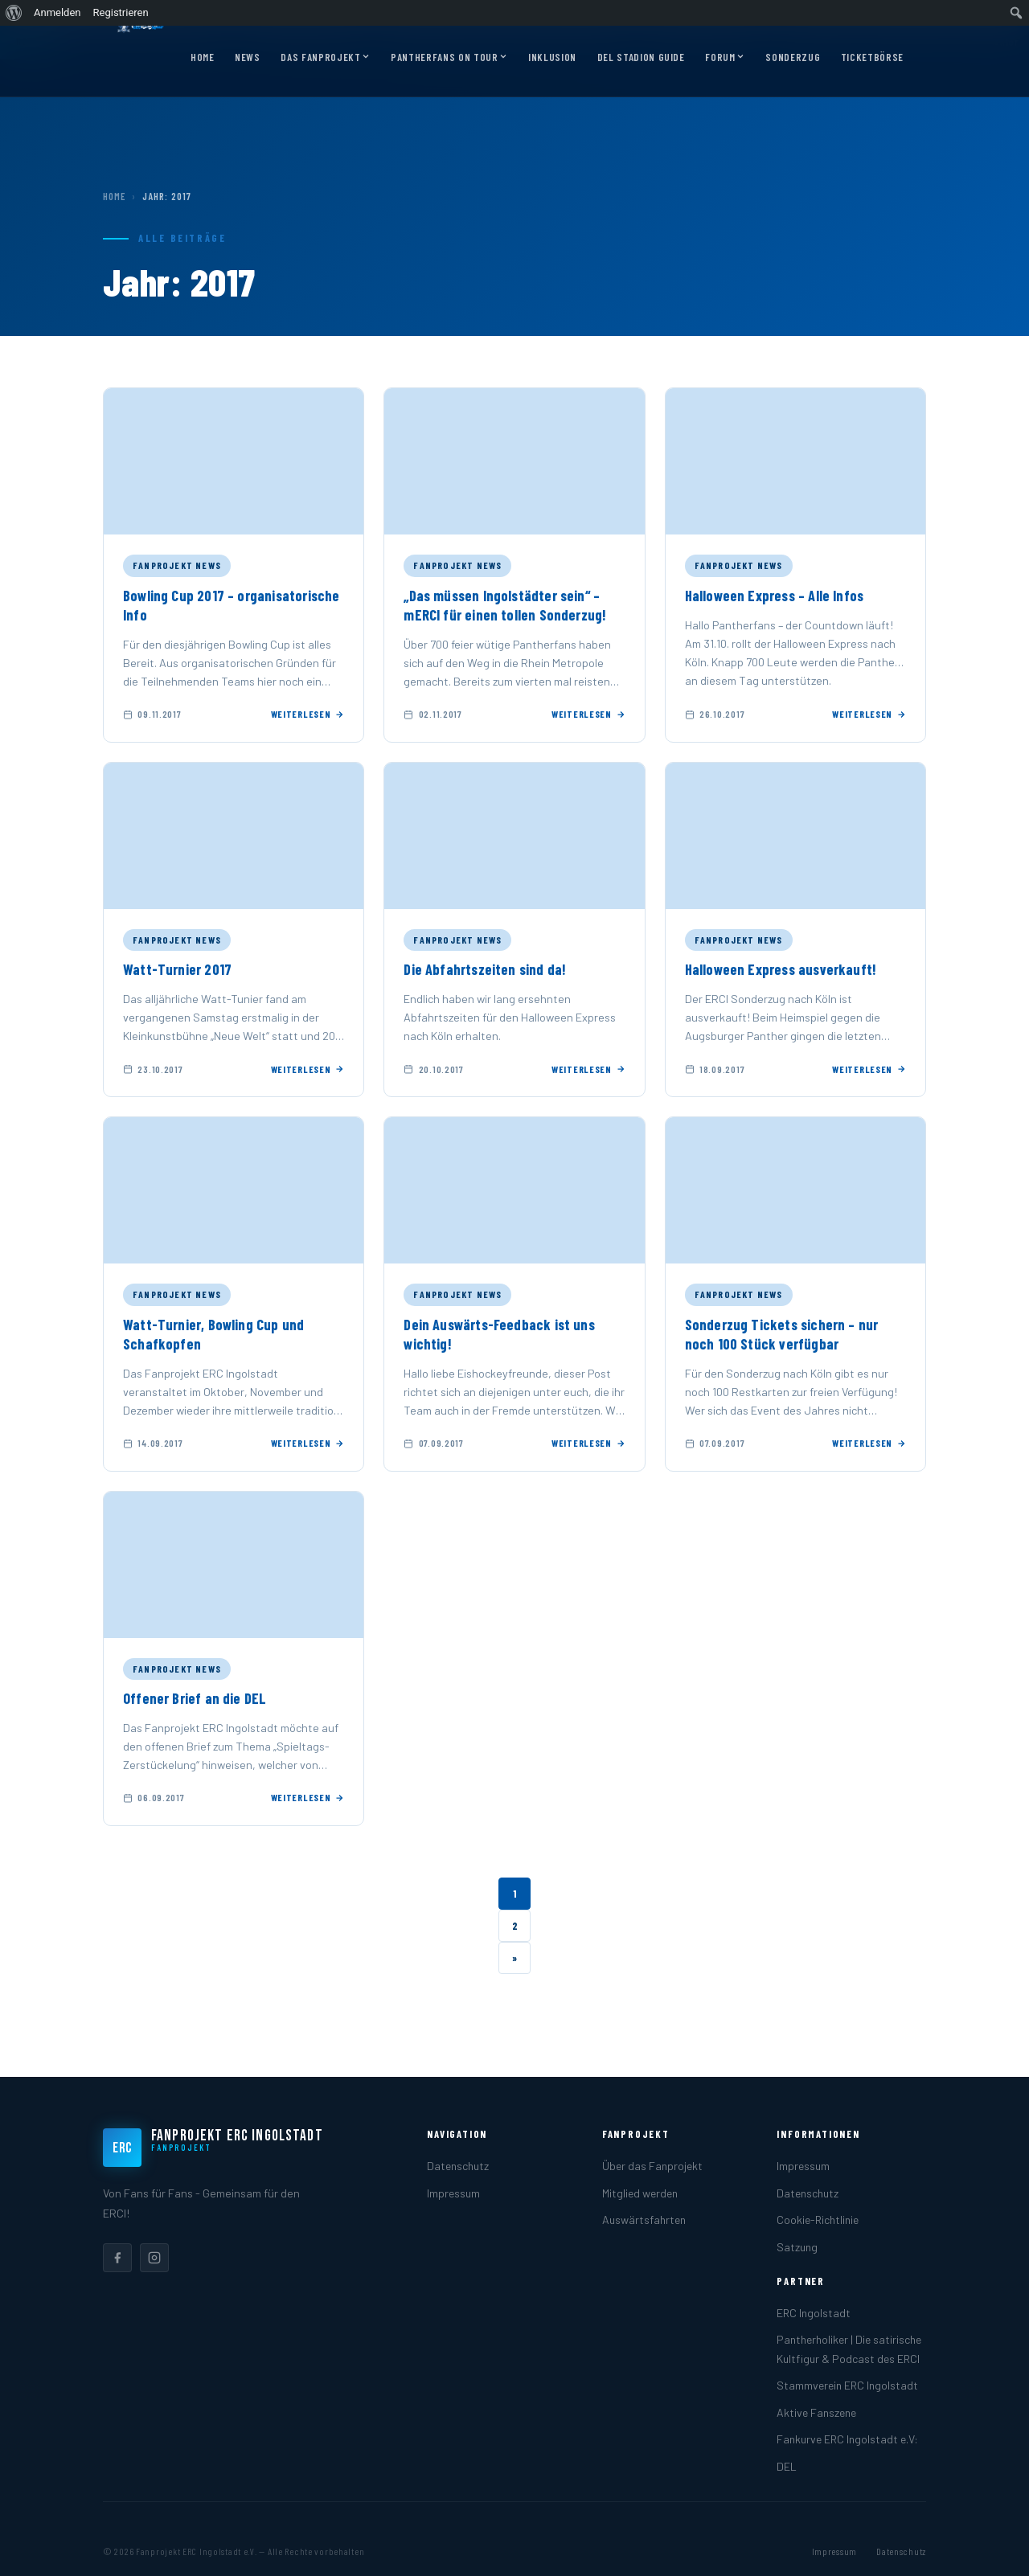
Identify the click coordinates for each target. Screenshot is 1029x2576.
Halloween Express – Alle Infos (774, 595)
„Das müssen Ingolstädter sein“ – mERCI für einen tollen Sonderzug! (505, 605)
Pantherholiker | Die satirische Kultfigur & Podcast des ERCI (849, 2348)
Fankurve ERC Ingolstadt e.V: (847, 2439)
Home (203, 57)
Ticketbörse (872, 57)
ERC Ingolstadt (814, 2313)
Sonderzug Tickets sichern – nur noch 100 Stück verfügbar (782, 1334)
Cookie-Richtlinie (818, 2219)
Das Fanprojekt (325, 58)
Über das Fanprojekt (652, 2166)
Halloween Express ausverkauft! (781, 969)
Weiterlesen (308, 713)
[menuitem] (14, 13)
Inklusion (552, 57)
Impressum (453, 2193)
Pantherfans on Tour (449, 58)
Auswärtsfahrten (644, 2219)
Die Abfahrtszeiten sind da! (485, 969)
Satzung (797, 2247)
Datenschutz (458, 2166)
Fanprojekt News (177, 565)
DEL (787, 2466)
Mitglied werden (640, 2193)
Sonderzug (792, 57)
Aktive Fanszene (816, 2412)
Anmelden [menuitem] (57, 12)
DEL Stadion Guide (641, 57)
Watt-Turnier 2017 (177, 969)
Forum (724, 58)
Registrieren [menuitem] (121, 12)
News (247, 57)
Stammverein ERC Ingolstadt (847, 2385)
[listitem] (117, 2257)
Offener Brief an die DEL (194, 1698)
